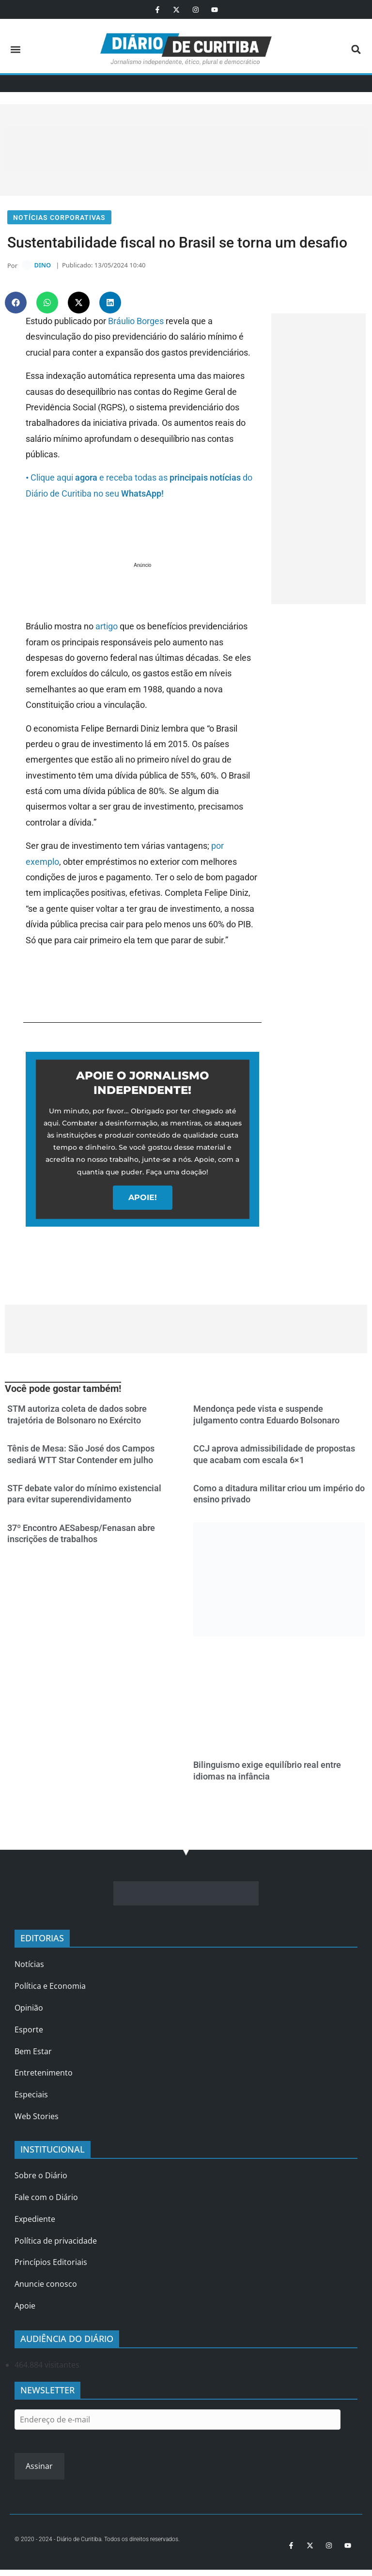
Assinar (39, 2468)
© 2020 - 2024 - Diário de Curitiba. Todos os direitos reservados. (97, 2541)
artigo (106, 629)
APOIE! (142, 1199)
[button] (15, 49)
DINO (42, 267)
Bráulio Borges (136, 323)
